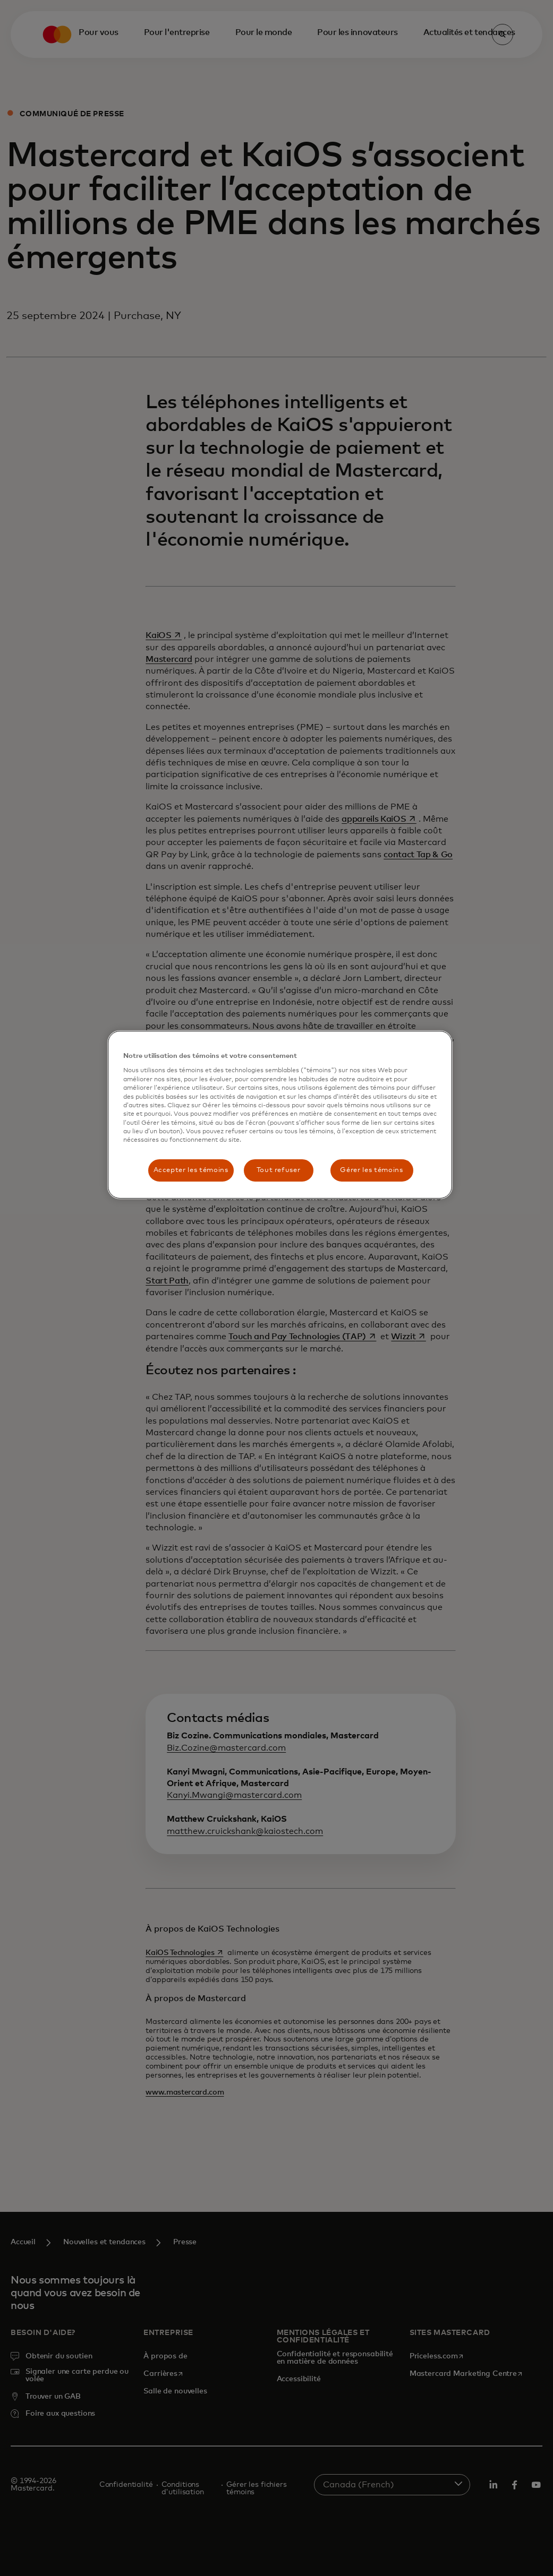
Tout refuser (279, 1170)
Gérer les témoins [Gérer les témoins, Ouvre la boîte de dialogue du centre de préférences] (371, 1170)
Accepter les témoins (191, 1170)
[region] (280, 1114)
